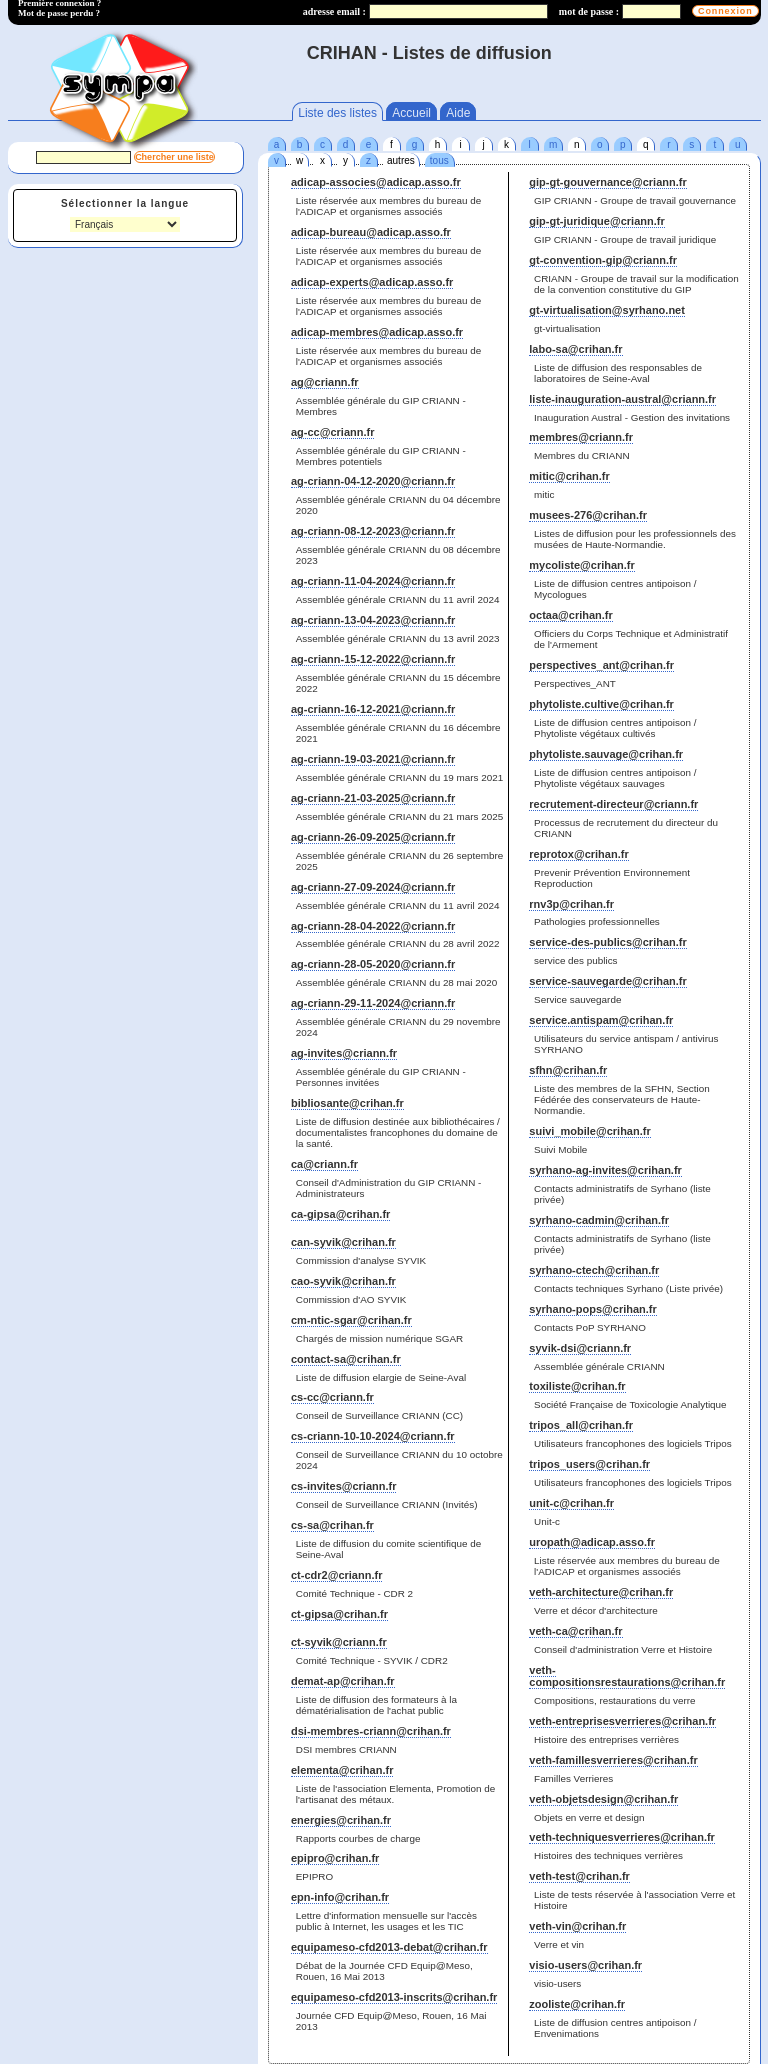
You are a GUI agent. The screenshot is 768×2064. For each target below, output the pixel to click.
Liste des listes (337, 113)
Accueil (411, 113)
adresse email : (334, 11)
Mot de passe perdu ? (59, 13)
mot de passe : (589, 11)
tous (439, 160)
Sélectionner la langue (125, 203)
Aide (458, 113)
